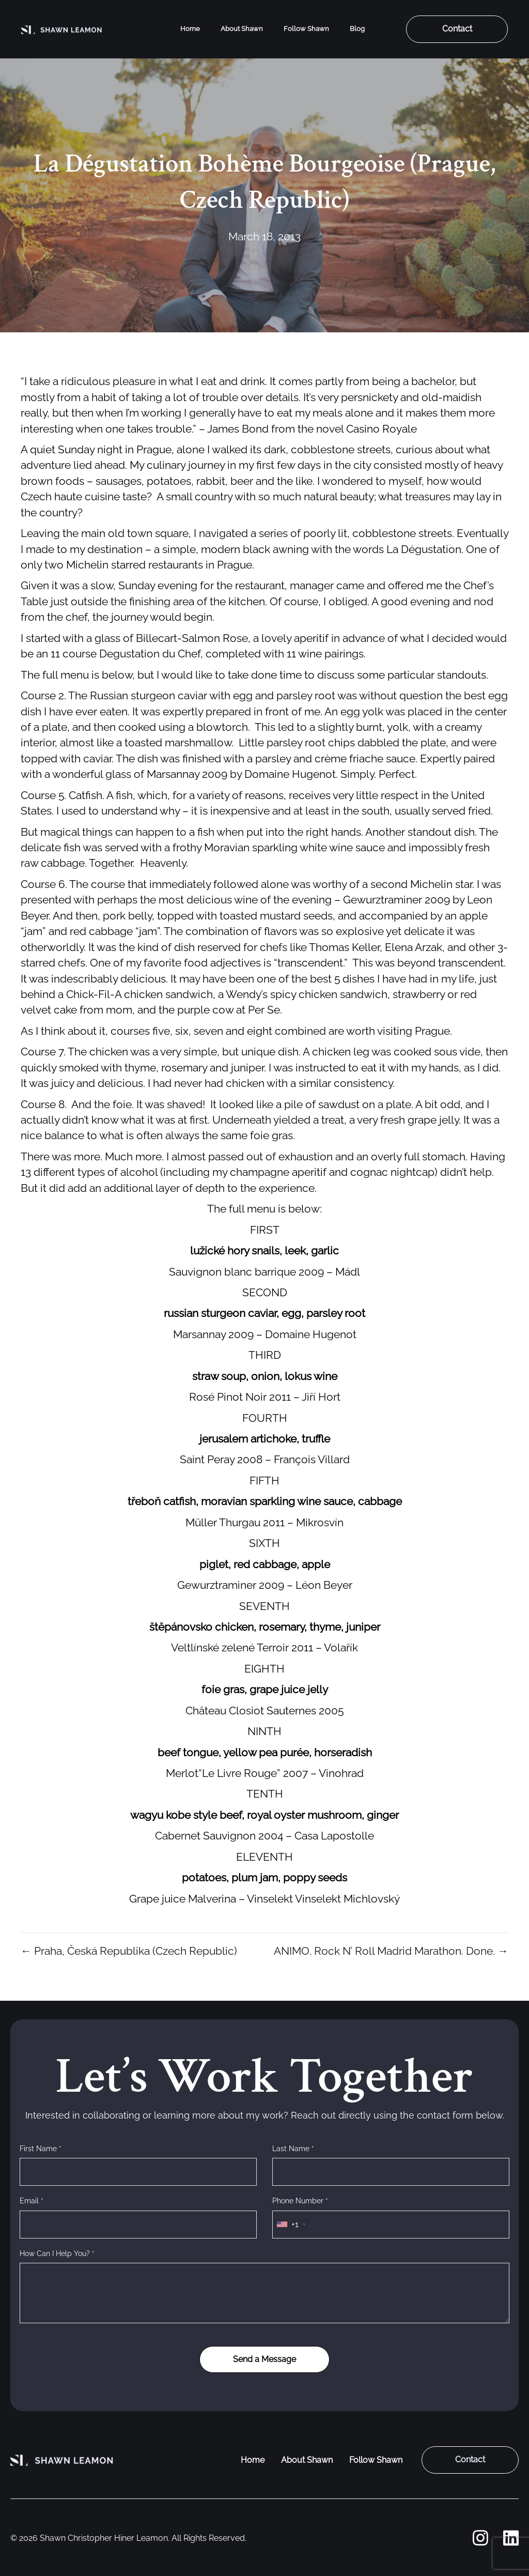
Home (190, 29)
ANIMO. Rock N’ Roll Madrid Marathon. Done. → (391, 1950)
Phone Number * (300, 2201)
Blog (357, 29)
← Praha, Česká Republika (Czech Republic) (129, 1950)
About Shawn (242, 29)
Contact (457, 29)
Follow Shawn (306, 29)
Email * (31, 2201)
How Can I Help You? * (57, 2253)
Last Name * (293, 2148)
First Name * (40, 2148)
